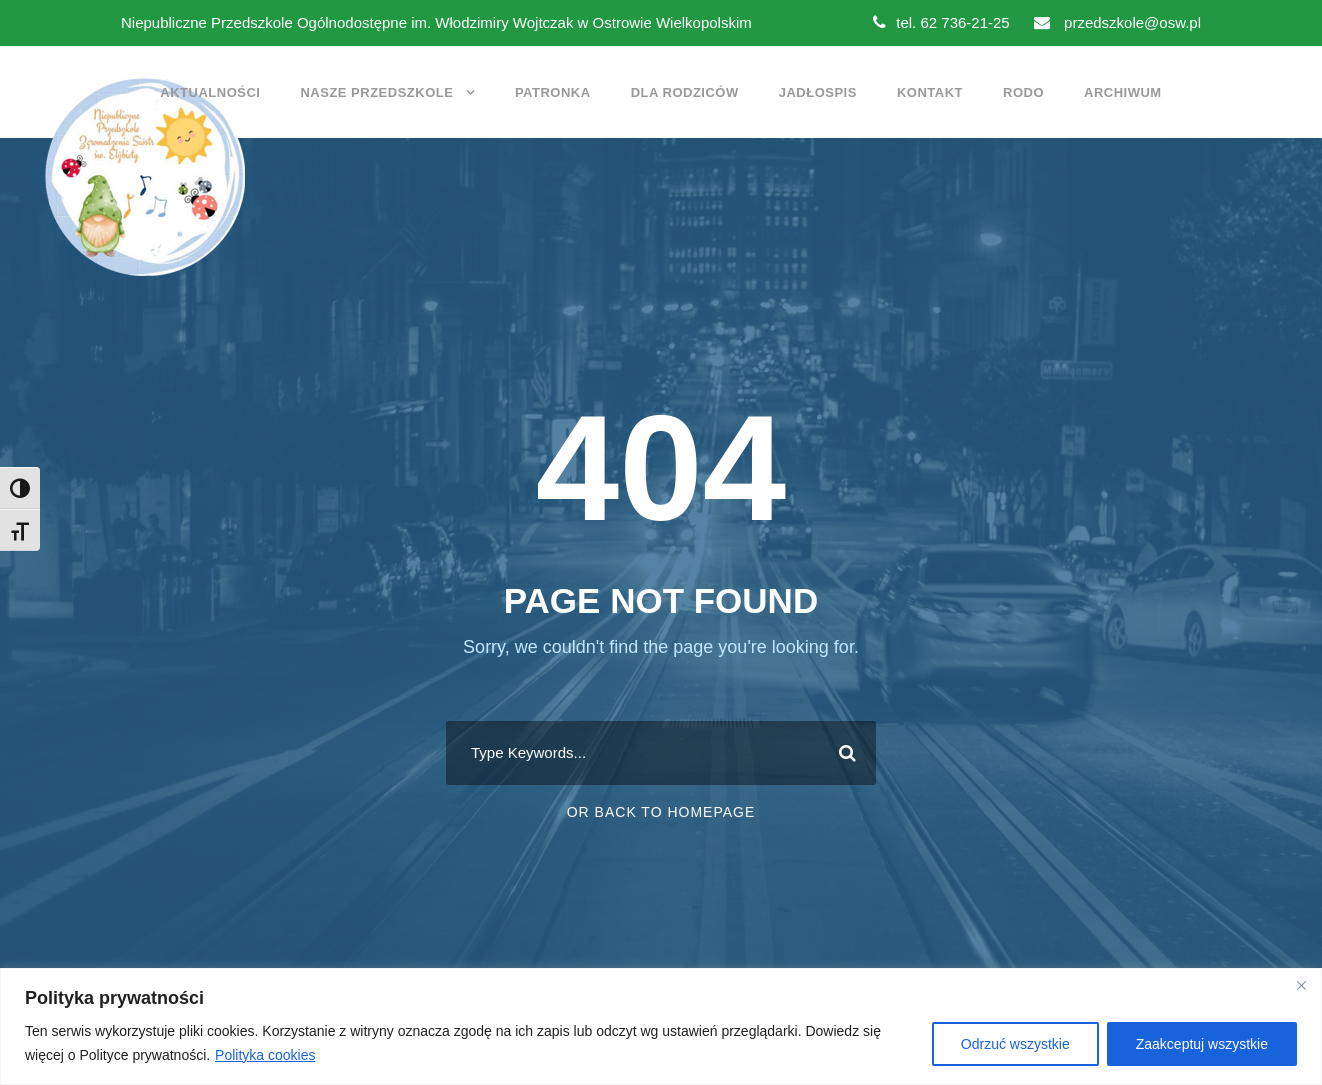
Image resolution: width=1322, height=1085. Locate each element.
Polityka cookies (265, 1055)
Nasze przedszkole (376, 92)
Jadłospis (818, 92)
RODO (1023, 92)
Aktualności (210, 92)
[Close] (1301, 985)
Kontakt (930, 92)
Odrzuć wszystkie (1015, 1044)
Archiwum (1123, 92)
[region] (661, 1026)
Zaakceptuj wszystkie (1202, 1044)
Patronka (553, 92)
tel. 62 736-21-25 (941, 22)
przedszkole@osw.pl (1117, 22)
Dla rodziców (685, 92)
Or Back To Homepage (661, 812)
